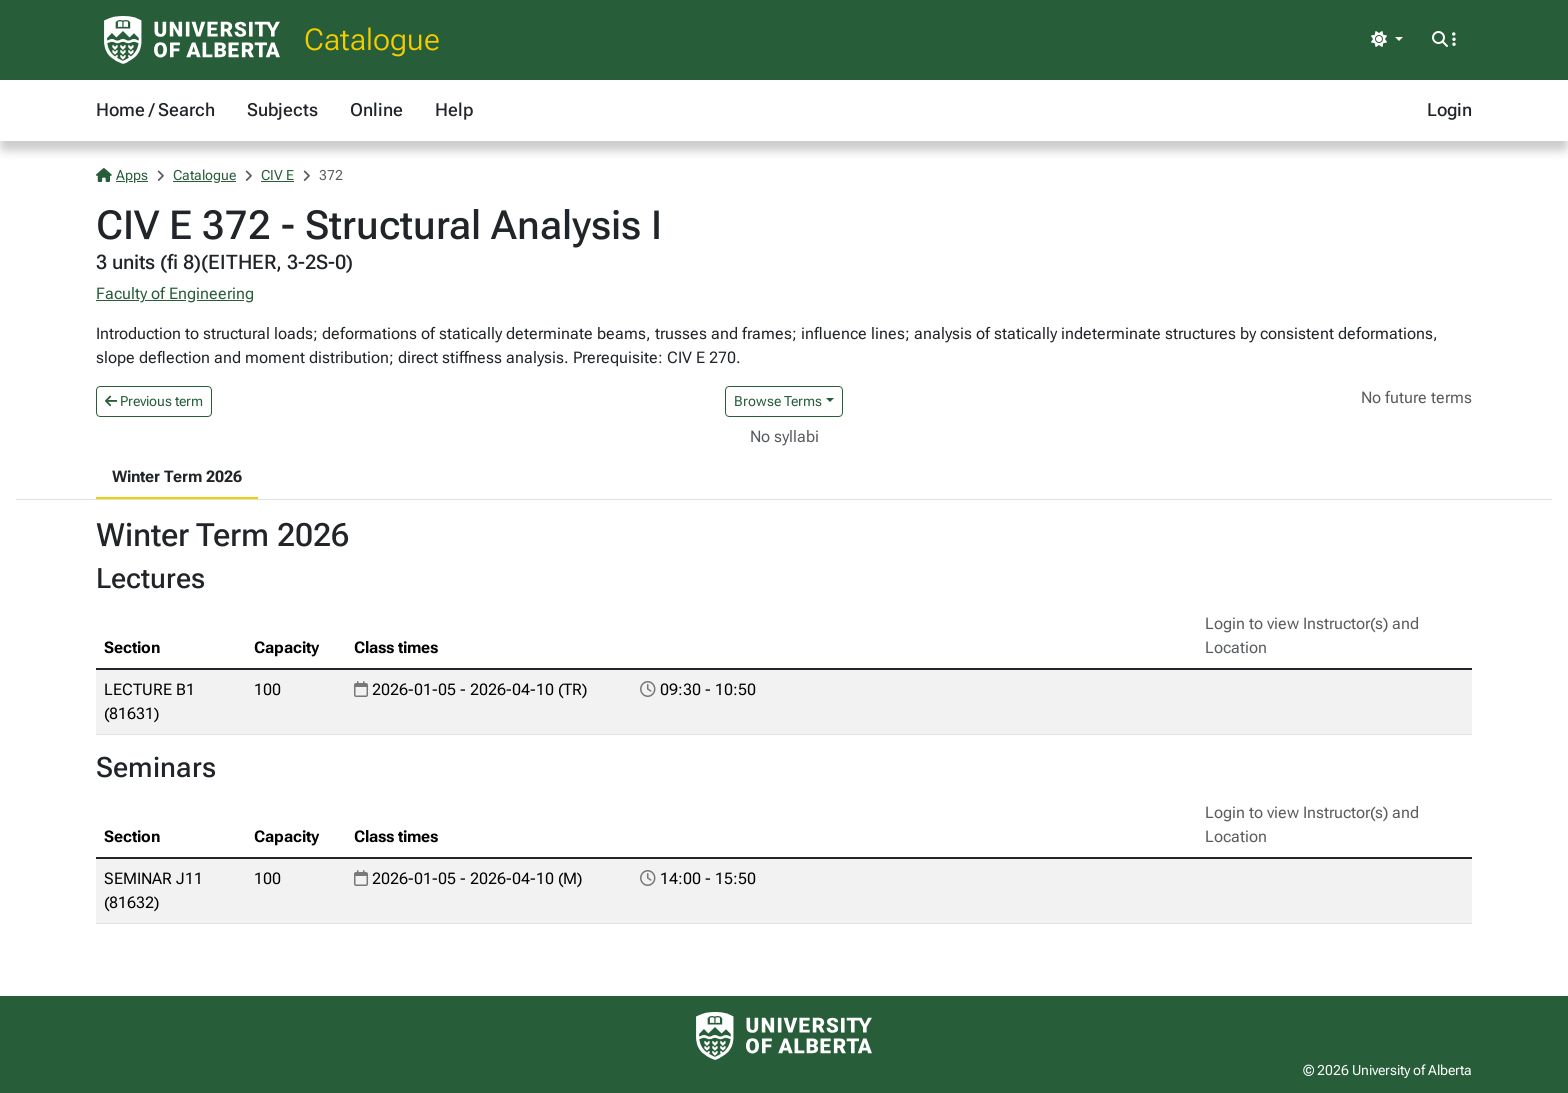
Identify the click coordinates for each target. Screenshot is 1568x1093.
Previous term (154, 401)
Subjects (282, 109)
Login (1449, 109)
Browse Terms (778, 401)
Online (376, 109)
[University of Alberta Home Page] (192, 40)
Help (454, 109)
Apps (122, 175)
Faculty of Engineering (175, 293)
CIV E (277, 175)
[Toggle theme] (1387, 40)
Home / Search (155, 109)
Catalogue (372, 39)
